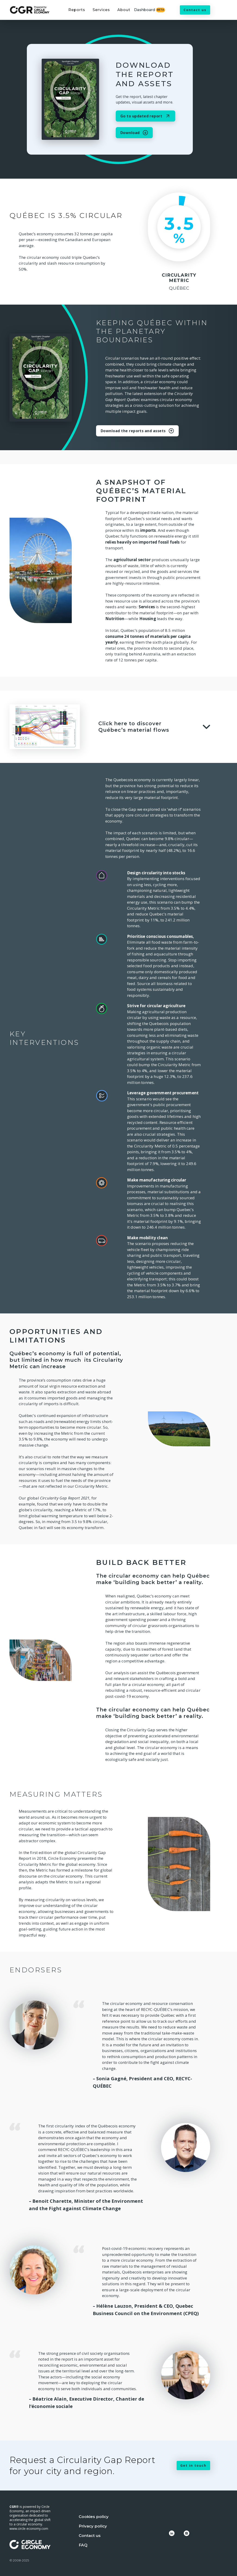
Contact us (195, 10)
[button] (77, 12)
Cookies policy (94, 2516)
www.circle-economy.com (28, 2528)
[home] (29, 10)
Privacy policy (93, 2526)
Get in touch (193, 2465)
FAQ (83, 2545)
